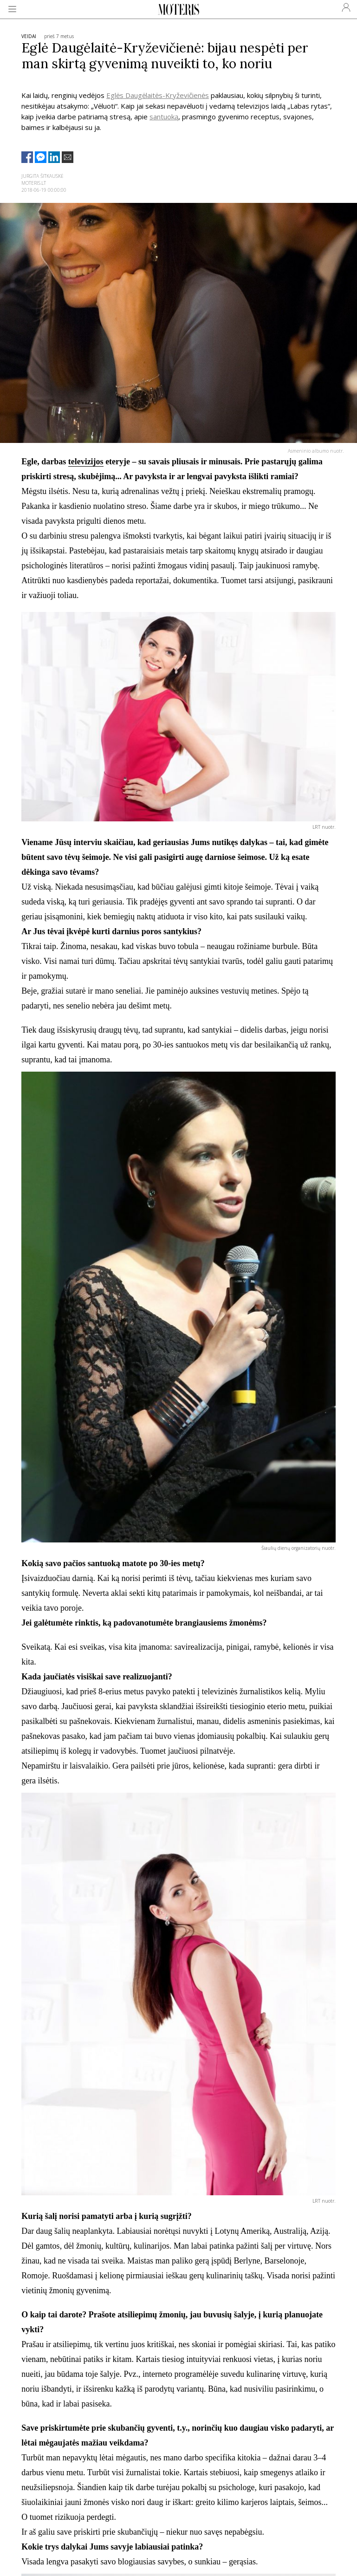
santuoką (163, 116)
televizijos (86, 461)
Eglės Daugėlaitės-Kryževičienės (157, 95)
